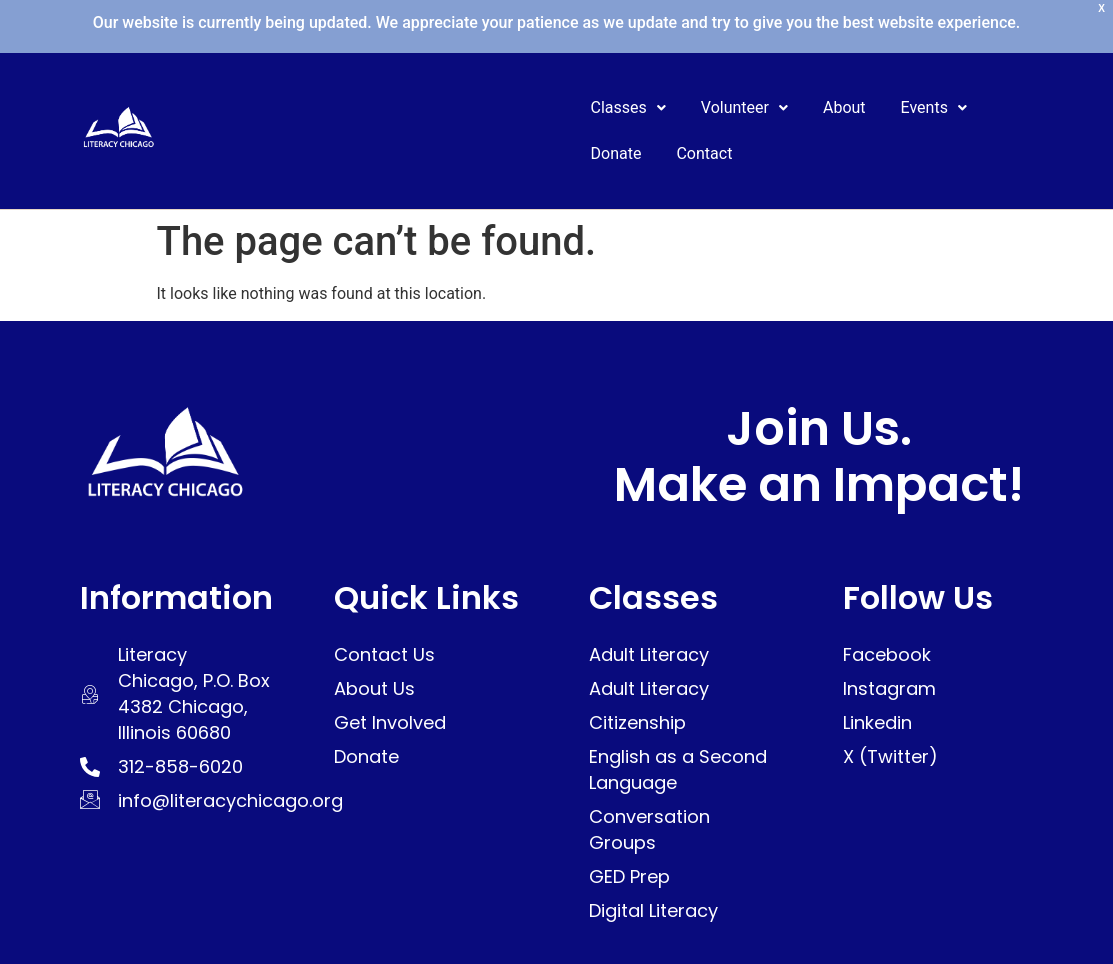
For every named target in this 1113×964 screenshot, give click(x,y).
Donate (616, 153)
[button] (628, 108)
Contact (704, 153)
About (844, 107)
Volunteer (744, 107)
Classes (628, 107)
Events (934, 107)
